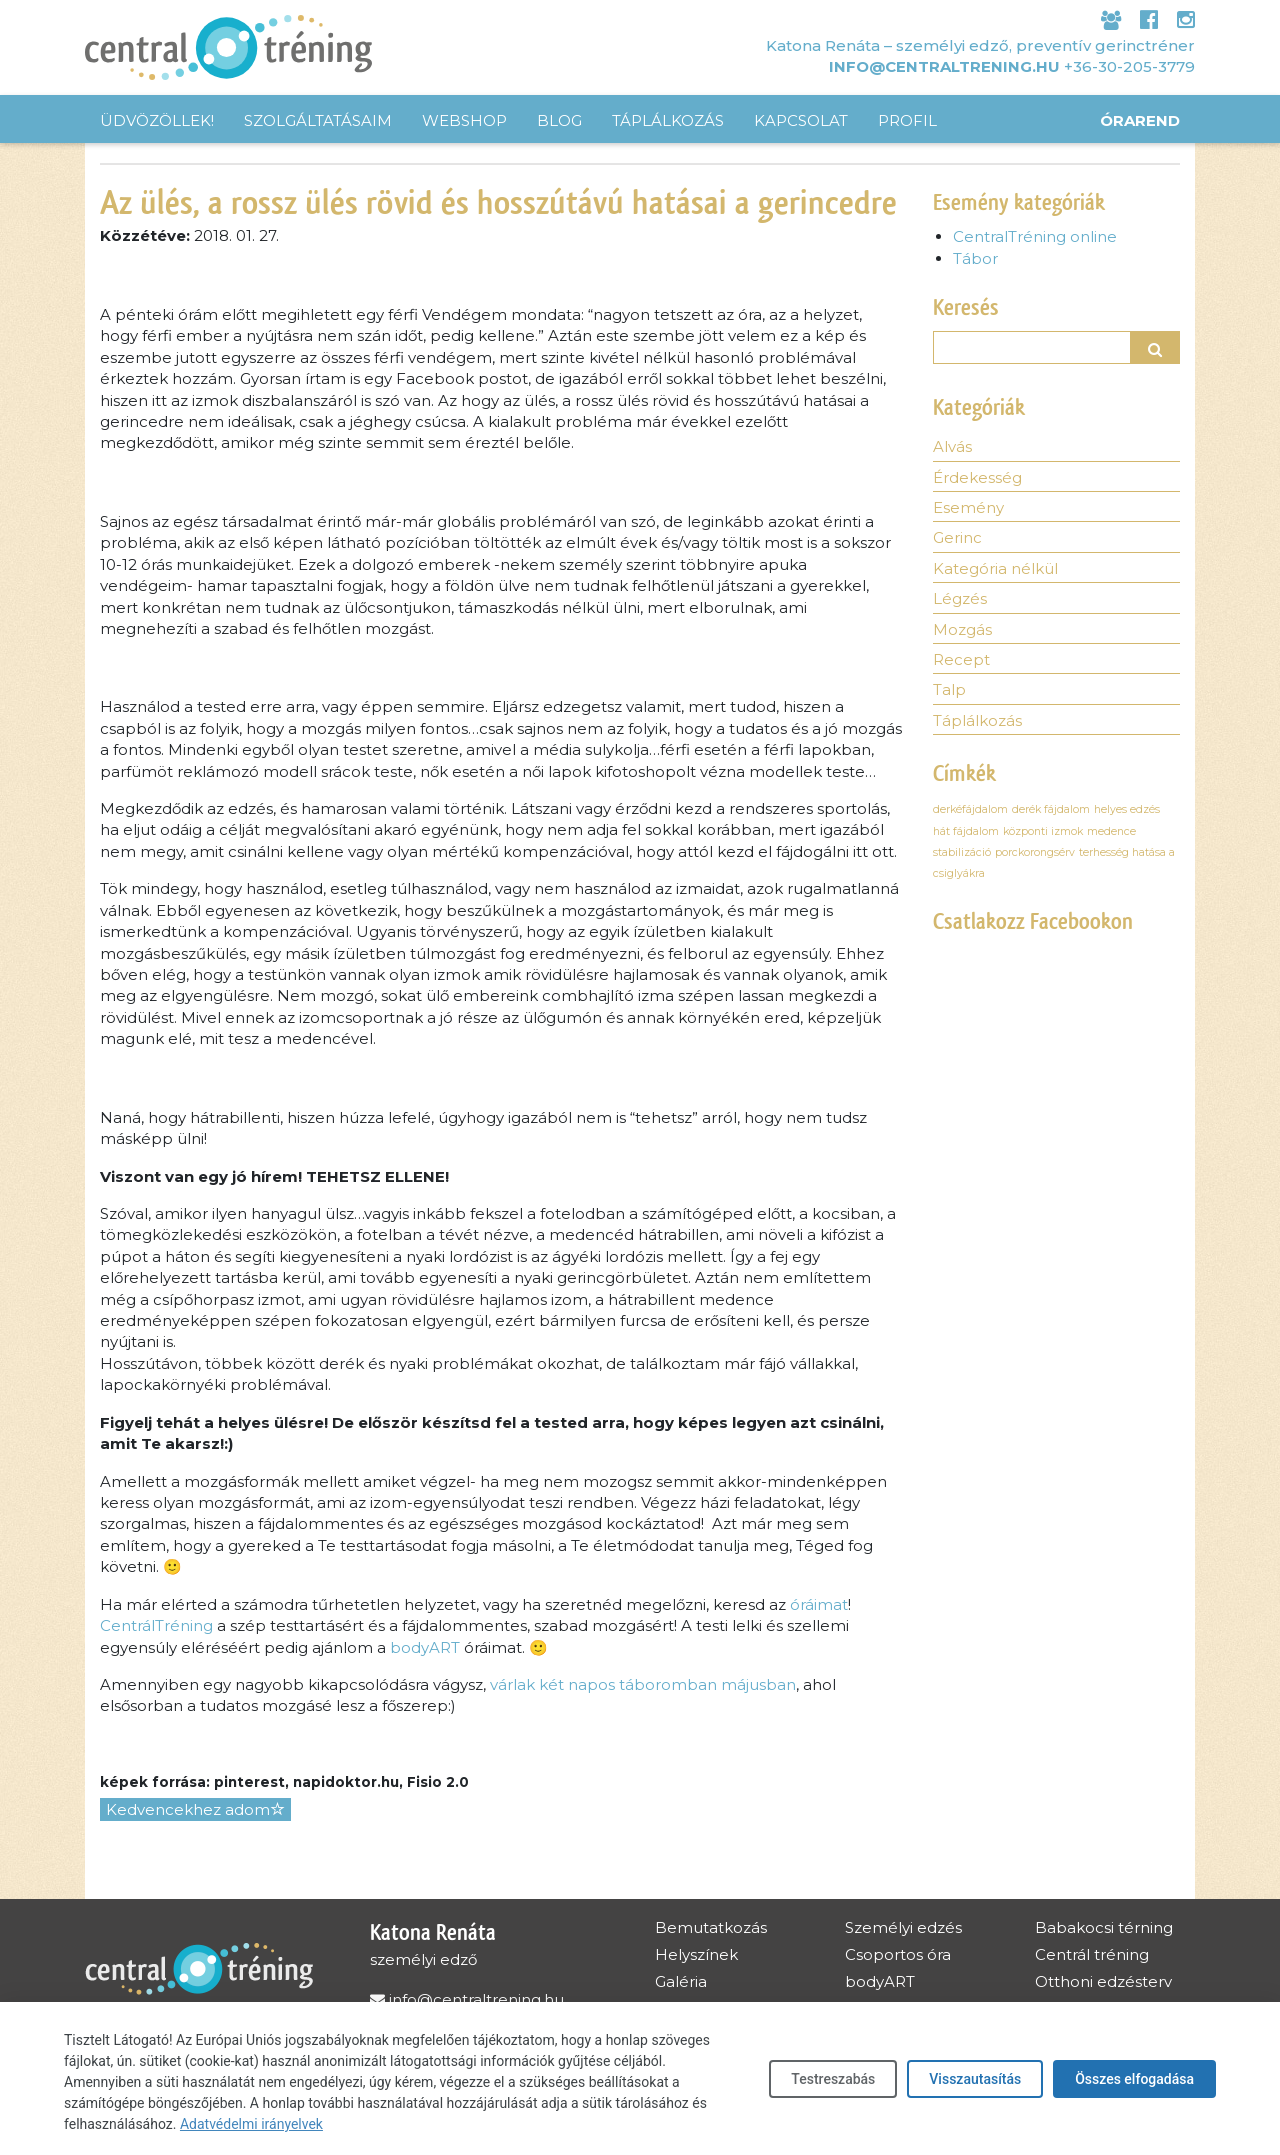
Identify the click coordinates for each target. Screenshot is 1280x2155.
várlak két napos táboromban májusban (643, 1684)
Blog (559, 120)
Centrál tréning (1092, 1954)
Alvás (952, 446)
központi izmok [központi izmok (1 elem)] (1043, 831)
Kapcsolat (801, 120)
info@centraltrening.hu (944, 66)
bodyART (425, 1647)
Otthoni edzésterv (1103, 1981)
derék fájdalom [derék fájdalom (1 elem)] (1051, 809)
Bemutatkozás (711, 1927)
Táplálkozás (668, 120)
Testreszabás (833, 2079)
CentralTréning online (1035, 236)
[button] (1156, 347)
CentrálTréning (156, 1625)
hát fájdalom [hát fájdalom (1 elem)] (966, 831)
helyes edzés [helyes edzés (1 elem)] (1127, 809)
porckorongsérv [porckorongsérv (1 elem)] (1035, 852)
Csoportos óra (898, 1954)
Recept (961, 659)
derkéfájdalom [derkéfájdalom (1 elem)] (970, 809)
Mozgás (962, 629)
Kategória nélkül (995, 568)
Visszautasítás (975, 2079)
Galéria (681, 1981)
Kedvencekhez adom (195, 1809)
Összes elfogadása (1134, 2079)
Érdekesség (977, 477)
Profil (907, 120)
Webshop (464, 120)
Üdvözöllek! (157, 120)
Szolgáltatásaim (318, 120)
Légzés (960, 598)
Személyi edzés (903, 1927)
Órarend (1140, 120)
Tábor (975, 258)
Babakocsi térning (1104, 1927)
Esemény (968, 507)
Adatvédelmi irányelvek (251, 2124)
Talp (949, 689)
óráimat (819, 1604)
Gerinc (957, 537)
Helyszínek (696, 1954)
